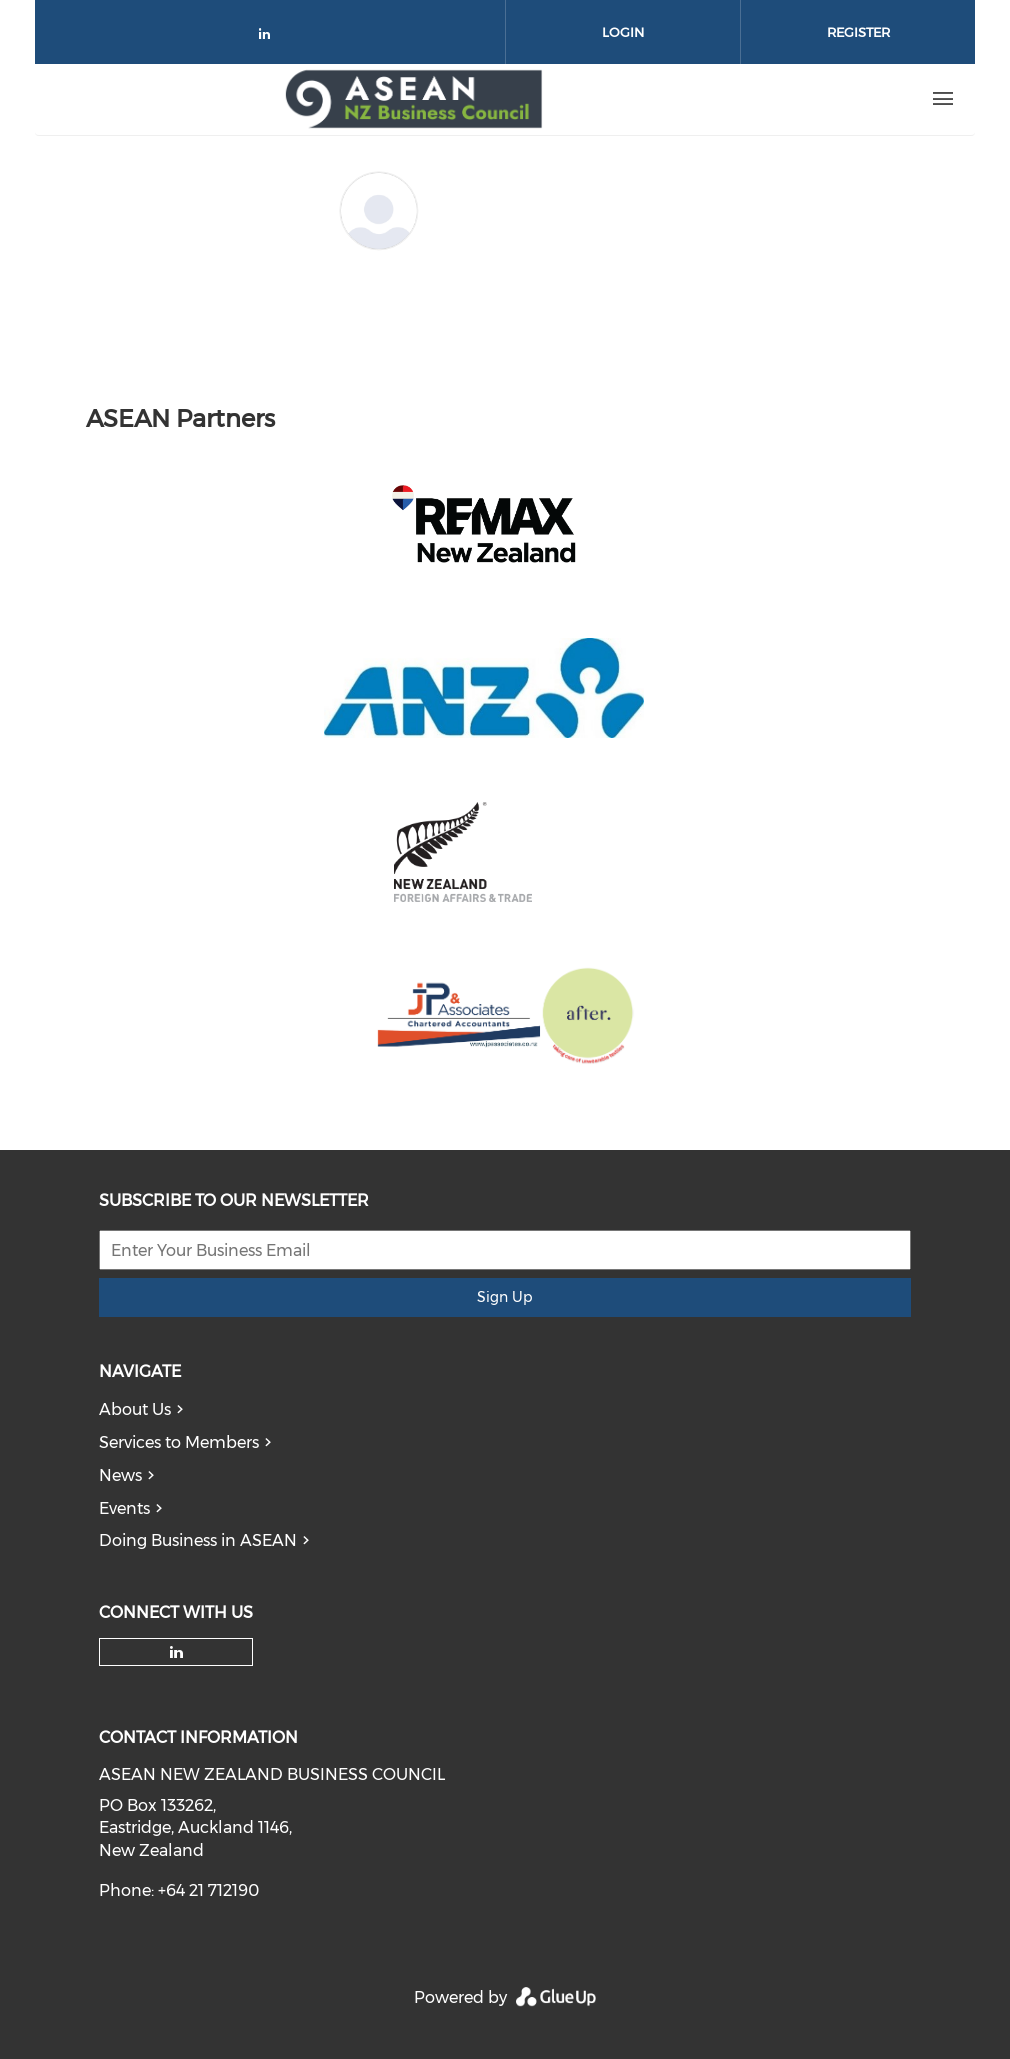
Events (124, 1508)
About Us (135, 1409)
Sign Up (504, 1297)
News (120, 1475)
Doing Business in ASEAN (198, 1540)
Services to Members (179, 1442)
